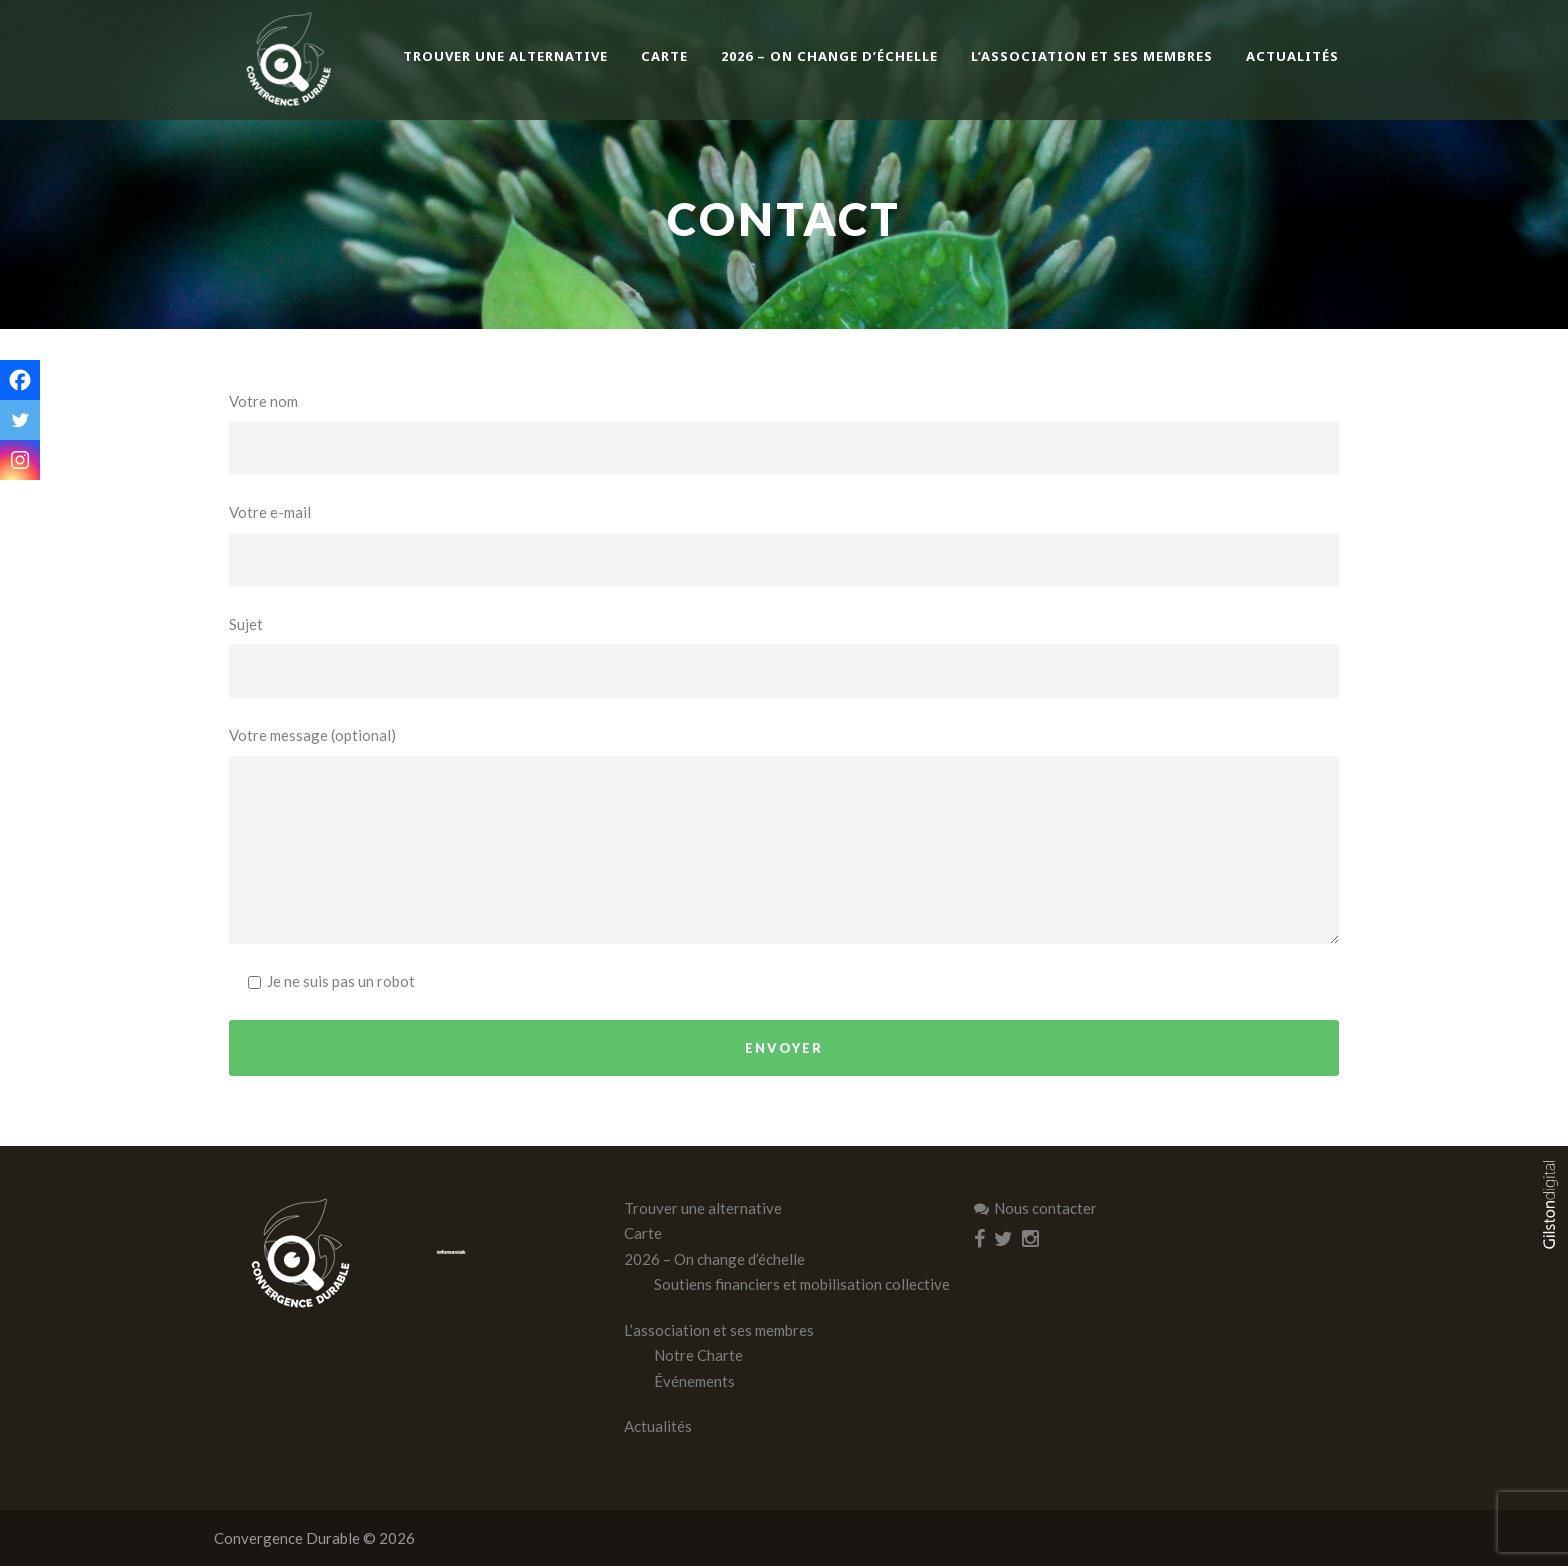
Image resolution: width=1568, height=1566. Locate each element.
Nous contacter (1035, 1208)
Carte (664, 56)
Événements (694, 1381)
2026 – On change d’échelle (829, 56)
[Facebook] (20, 380)
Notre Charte (698, 1355)
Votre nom (784, 434)
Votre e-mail (784, 545)
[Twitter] (20, 420)
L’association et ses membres (1092, 56)
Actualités (1292, 56)
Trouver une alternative (505, 56)
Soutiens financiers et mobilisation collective (802, 1284)
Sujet (784, 657)
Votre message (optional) (784, 835)
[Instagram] (20, 460)
